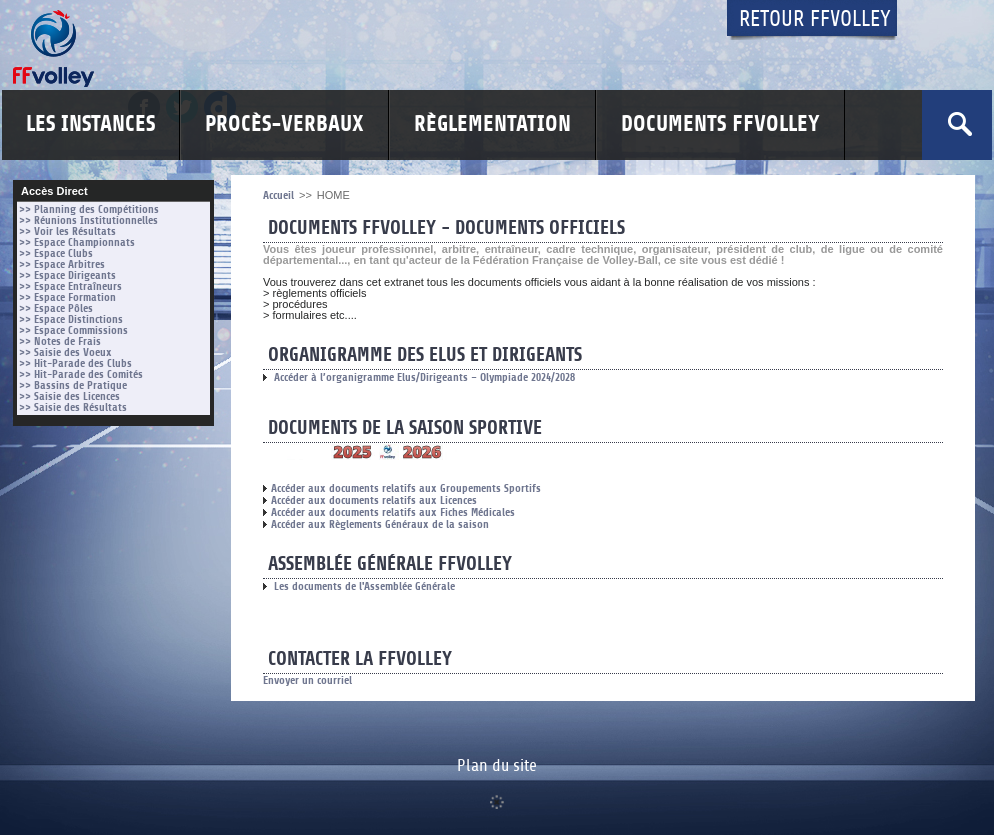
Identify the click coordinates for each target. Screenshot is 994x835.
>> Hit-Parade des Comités (81, 374)
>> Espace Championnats (77, 242)
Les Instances (90, 124)
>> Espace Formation (67, 297)
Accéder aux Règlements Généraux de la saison (376, 524)
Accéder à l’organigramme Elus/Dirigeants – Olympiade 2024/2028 (419, 377)
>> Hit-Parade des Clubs (75, 363)
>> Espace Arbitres (62, 264)
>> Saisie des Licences (69, 396)
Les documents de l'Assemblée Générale (359, 586)
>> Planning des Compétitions (89, 209)
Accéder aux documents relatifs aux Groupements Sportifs (402, 488)
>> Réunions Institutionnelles (88, 220)
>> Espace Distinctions (71, 319)
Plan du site (497, 766)
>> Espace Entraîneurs (70, 286)
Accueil (278, 195)
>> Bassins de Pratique (73, 385)
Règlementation (492, 124)
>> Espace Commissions (73, 330)
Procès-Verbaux (284, 124)
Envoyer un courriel (307, 680)
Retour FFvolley (815, 19)
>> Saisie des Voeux (65, 352)
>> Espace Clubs (56, 253)
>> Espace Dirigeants (67, 275)
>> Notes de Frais (60, 341)
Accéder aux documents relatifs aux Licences (370, 500)
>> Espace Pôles (56, 308)
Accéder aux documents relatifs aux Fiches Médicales (389, 512)
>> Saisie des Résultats (73, 407)
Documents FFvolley (720, 124)
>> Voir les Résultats (67, 231)
